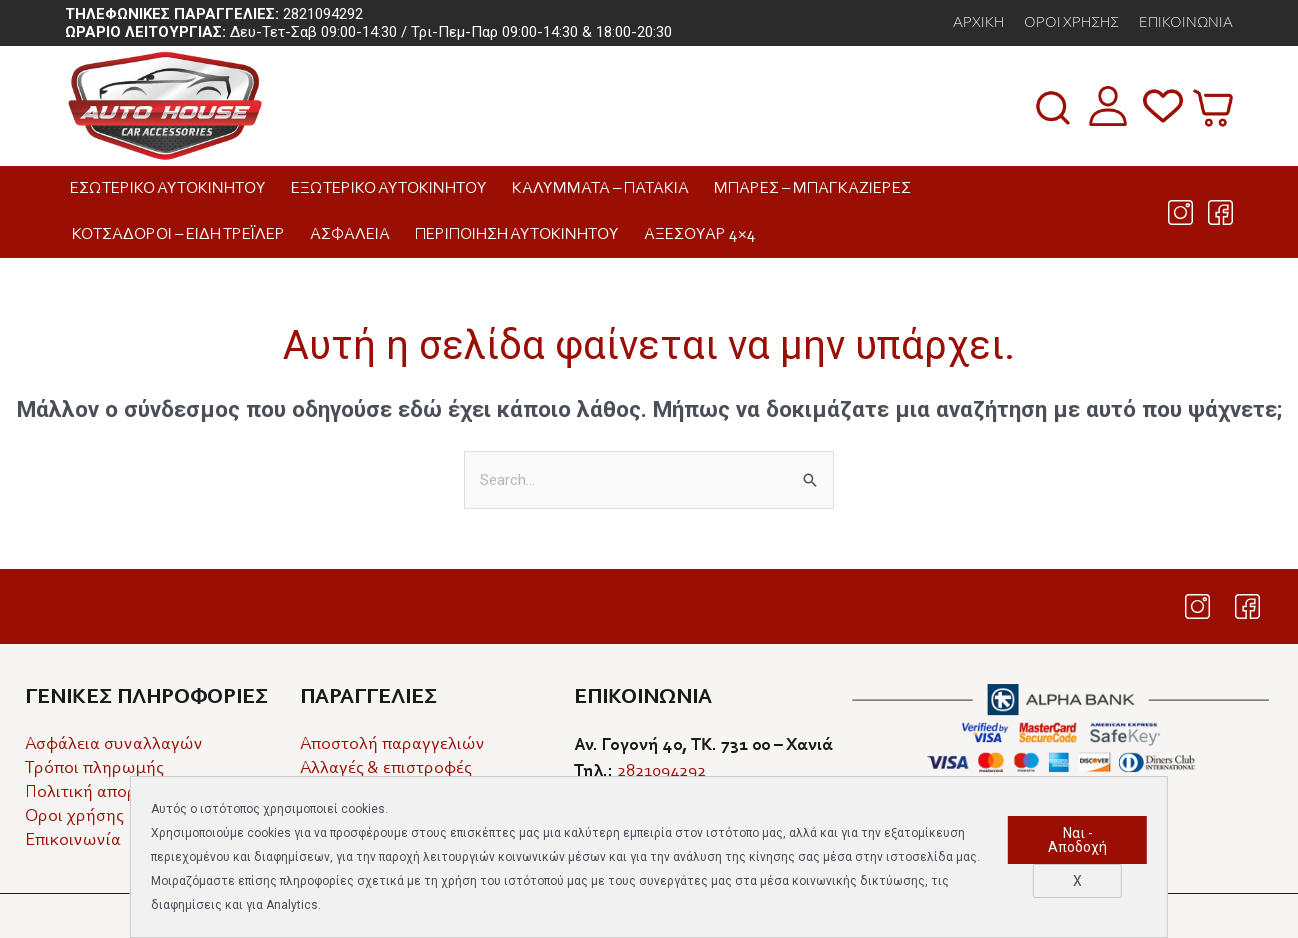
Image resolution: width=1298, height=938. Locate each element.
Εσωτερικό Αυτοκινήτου (173, 189)
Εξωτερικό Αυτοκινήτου (394, 189)
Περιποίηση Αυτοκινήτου (522, 235)
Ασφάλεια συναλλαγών (114, 745)
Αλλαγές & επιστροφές (385, 769)
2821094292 (323, 14)
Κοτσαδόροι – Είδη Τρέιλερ (183, 235)
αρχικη (978, 23)
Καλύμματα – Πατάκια (605, 189)
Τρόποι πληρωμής (94, 769)
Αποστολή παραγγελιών (392, 745)
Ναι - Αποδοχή (1077, 840)
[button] (1053, 108)
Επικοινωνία (1186, 23)
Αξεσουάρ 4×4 (705, 235)
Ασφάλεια (355, 235)
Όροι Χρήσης (1071, 23)
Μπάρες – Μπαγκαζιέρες (817, 189)
